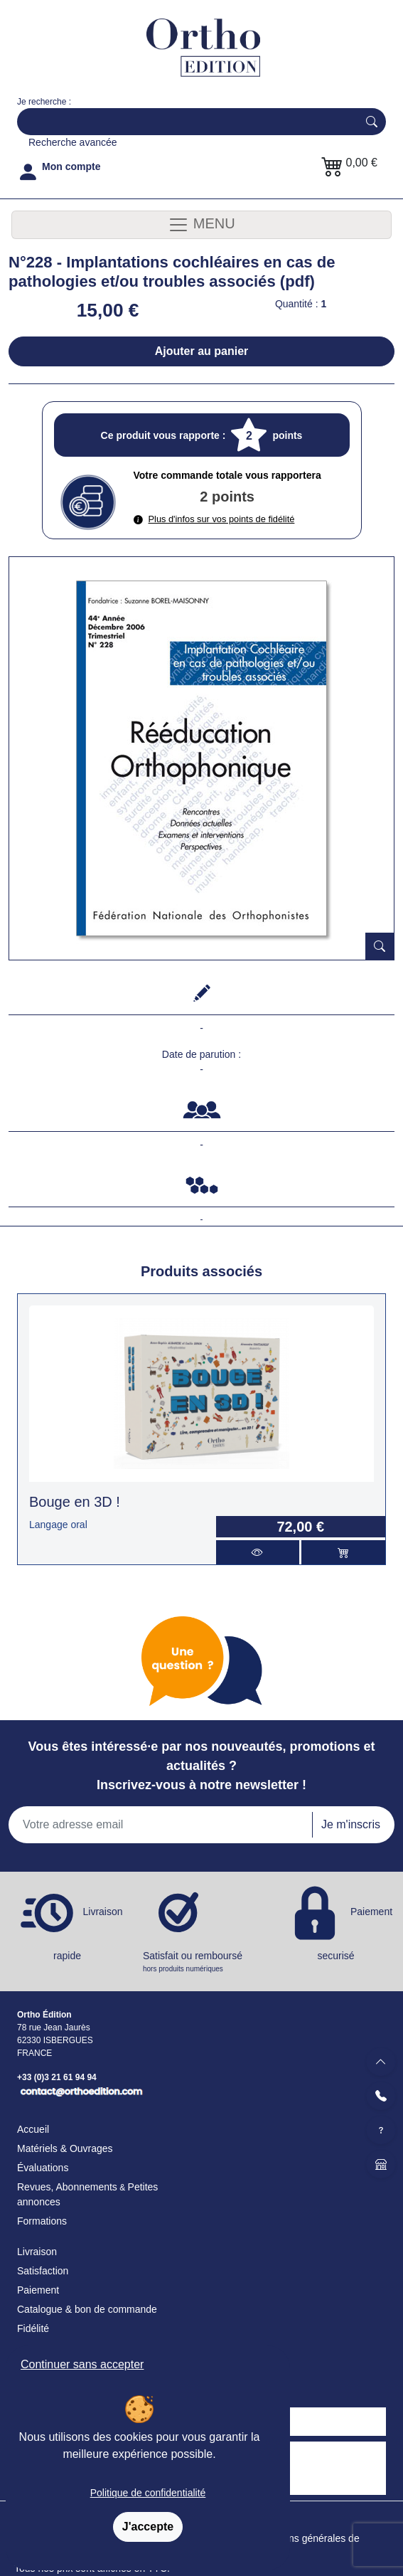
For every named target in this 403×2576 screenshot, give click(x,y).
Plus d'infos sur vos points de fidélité (214, 519)
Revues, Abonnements (67, 2187)
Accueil (33, 2129)
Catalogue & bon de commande (87, 2309)
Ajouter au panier (202, 351)
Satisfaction (42, 2270)
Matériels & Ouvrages (65, 2148)
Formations (42, 2221)
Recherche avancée (72, 142)
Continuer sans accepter (82, 2364)
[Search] (184, 121)
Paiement (38, 2290)
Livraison (37, 2251)
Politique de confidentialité (148, 2492)
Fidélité (33, 2328)
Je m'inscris (350, 1824)
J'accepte (147, 2527)
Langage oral (58, 1524)
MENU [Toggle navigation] (201, 224)
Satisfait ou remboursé (201, 1962)
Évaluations (42, 2167)
